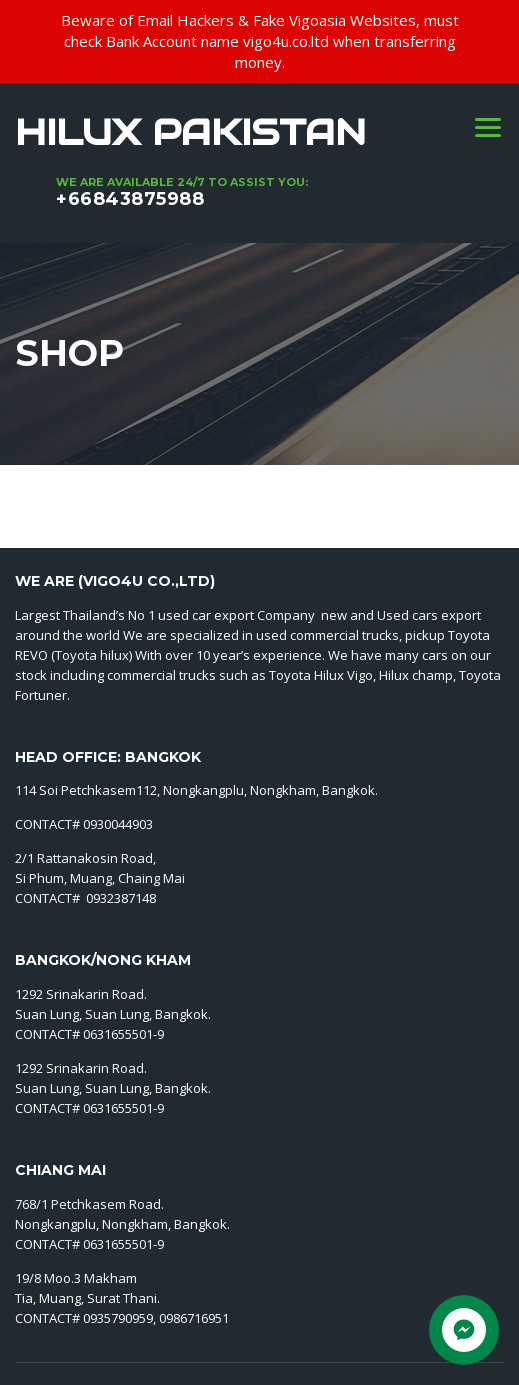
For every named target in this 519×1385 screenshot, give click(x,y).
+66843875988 (130, 199)
